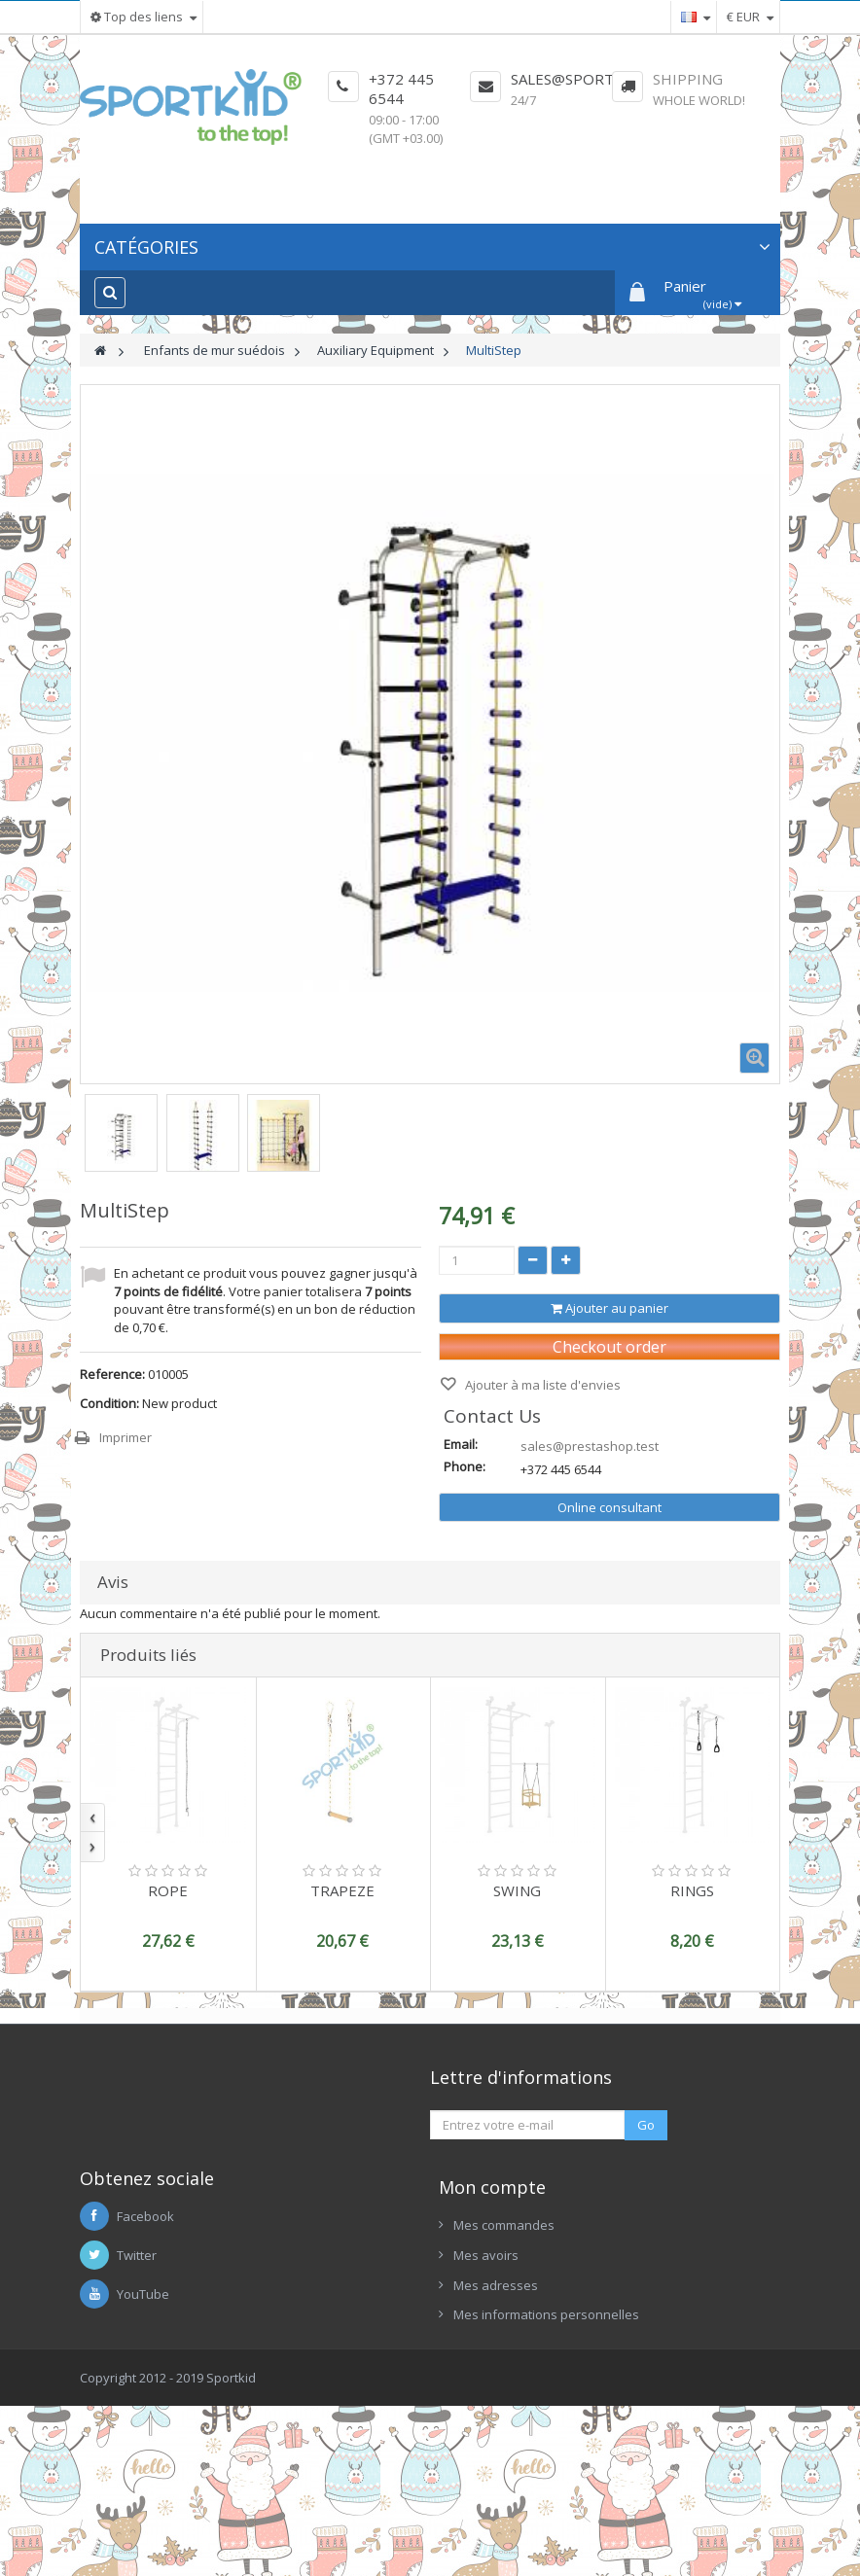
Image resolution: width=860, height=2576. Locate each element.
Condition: (109, 1403)
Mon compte (492, 2327)
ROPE (168, 1890)
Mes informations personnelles (546, 2453)
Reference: (112, 1374)
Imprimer (125, 1437)
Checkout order (609, 1347)
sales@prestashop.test (589, 1446)
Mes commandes (504, 2365)
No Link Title (488, 2169)
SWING (517, 1890)
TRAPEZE (342, 1890)
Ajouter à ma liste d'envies (541, 1385)
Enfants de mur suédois (214, 350)
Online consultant (609, 1507)
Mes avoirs (486, 2394)
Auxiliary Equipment (375, 350)
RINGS (692, 1890)
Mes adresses (495, 2424)
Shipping (688, 78)
